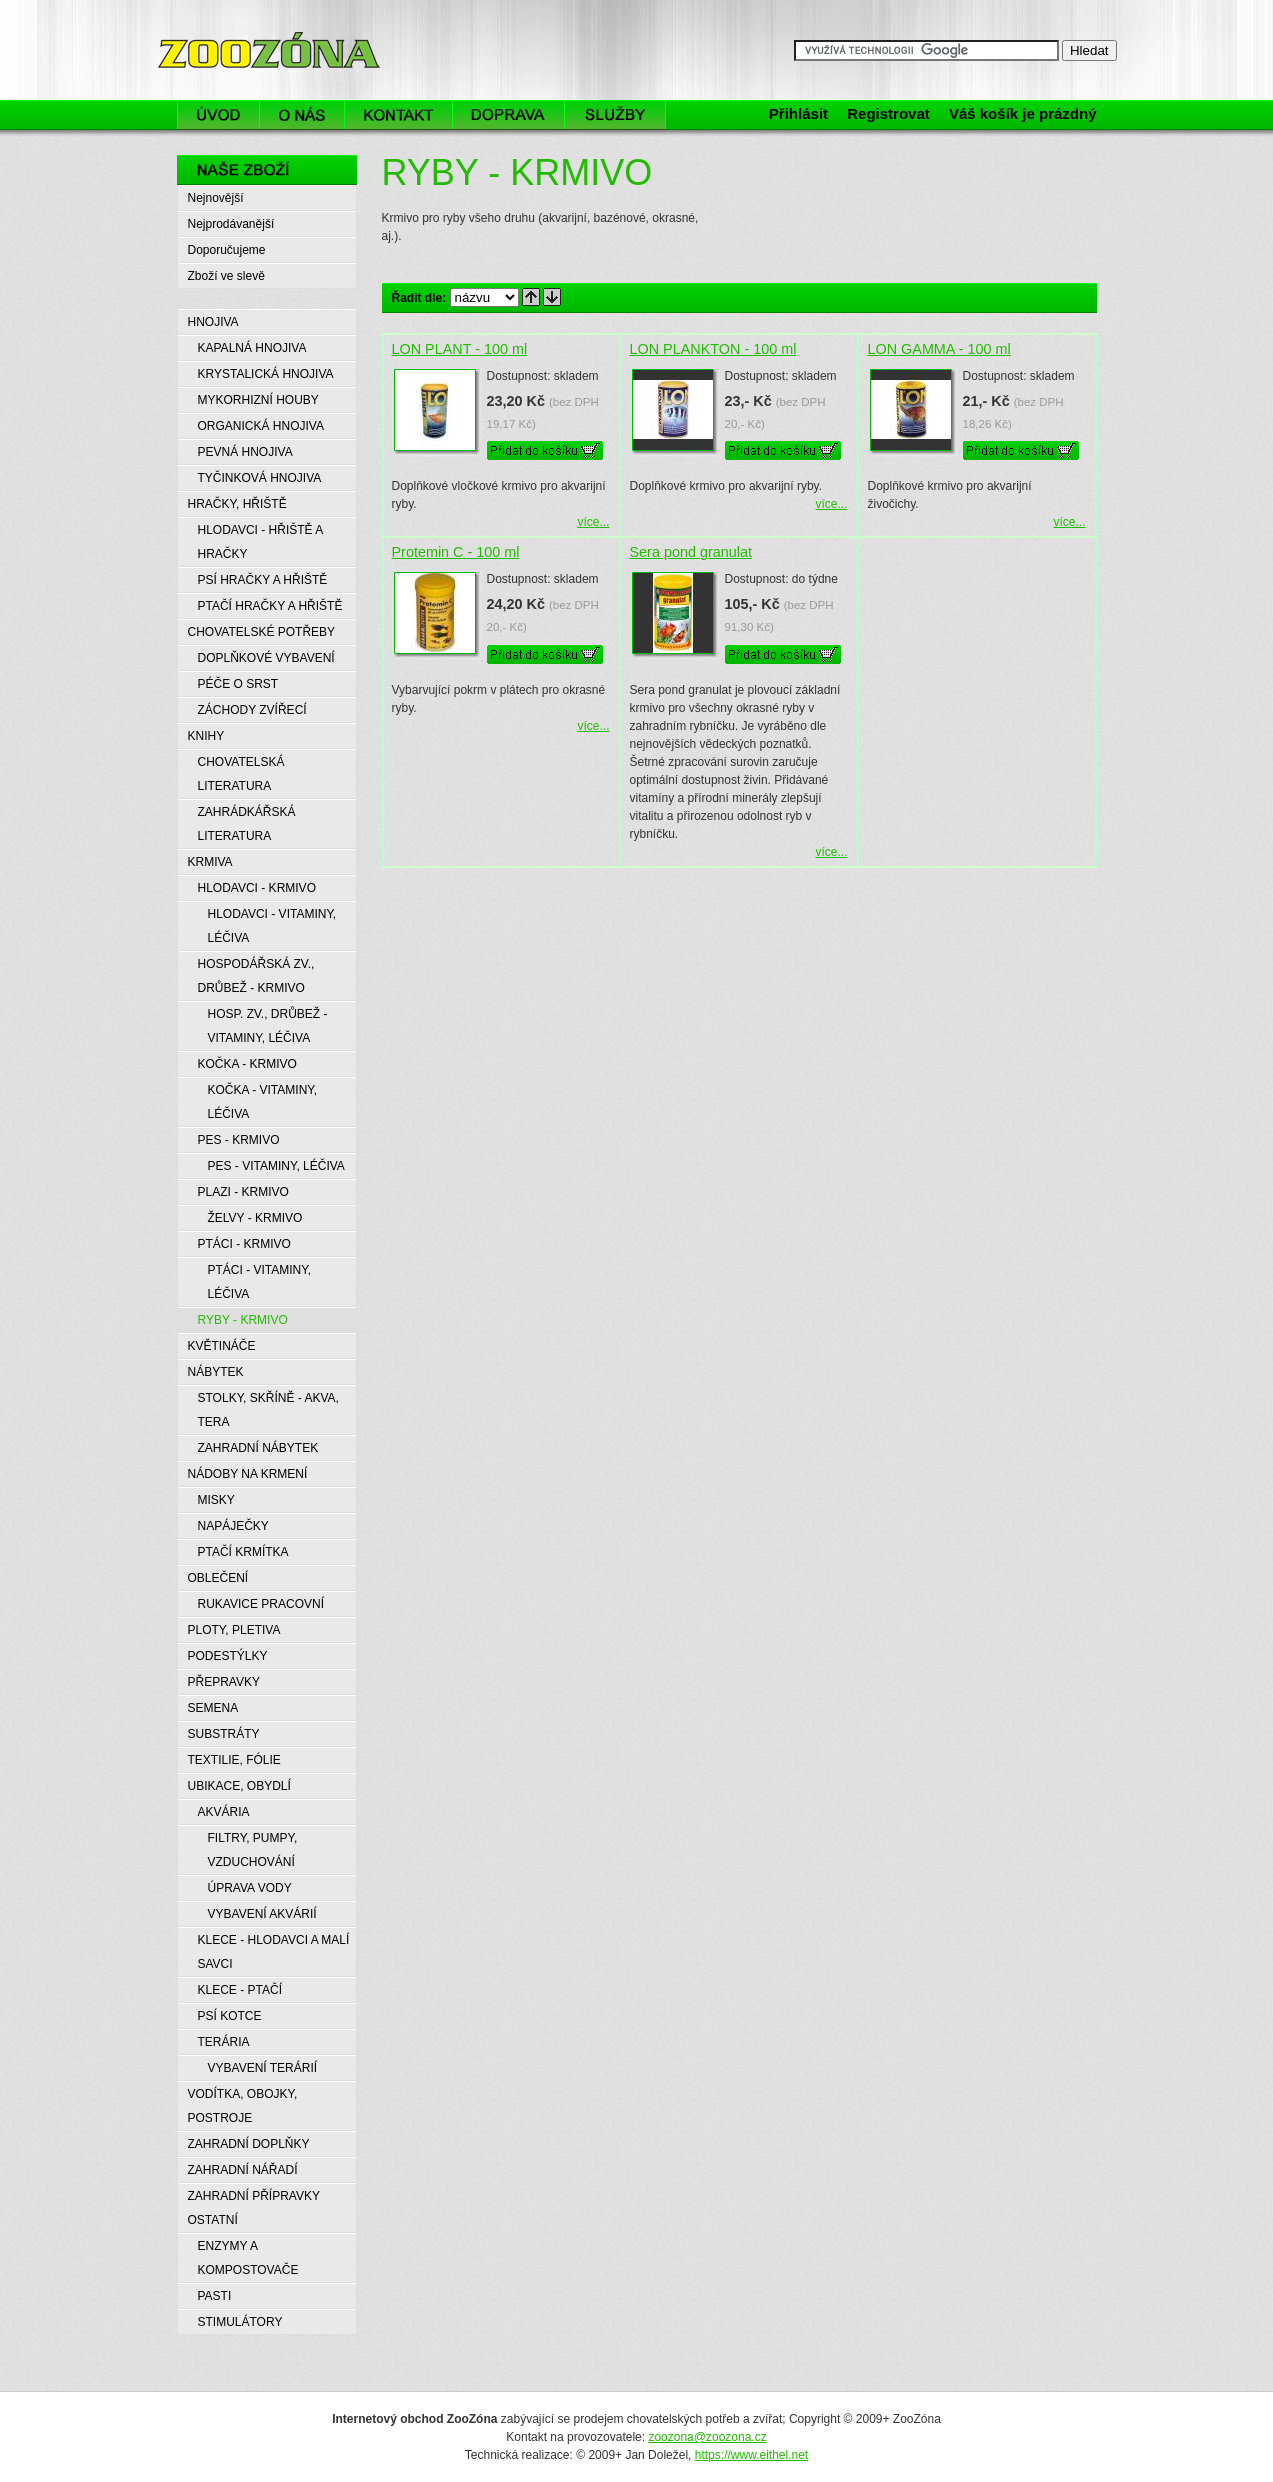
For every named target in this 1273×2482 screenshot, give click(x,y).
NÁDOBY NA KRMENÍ (248, 1474)
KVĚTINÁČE (222, 1346)
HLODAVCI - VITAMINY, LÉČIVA (272, 926)
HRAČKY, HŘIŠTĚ (237, 504)
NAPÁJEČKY (233, 1526)
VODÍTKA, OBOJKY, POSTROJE (243, 2106)
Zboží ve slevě (226, 276)
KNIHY (206, 736)
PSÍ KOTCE (230, 2016)
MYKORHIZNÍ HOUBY (258, 400)
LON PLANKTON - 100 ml (713, 349)
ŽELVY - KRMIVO (255, 1218)
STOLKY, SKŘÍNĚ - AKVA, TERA (268, 1410)
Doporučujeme (227, 250)
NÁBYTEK (216, 1372)
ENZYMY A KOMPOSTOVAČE (248, 2258)
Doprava (508, 115)
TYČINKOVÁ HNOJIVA (260, 478)
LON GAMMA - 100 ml (939, 349)
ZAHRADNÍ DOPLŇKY (249, 2144)
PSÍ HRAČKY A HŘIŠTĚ (263, 580)
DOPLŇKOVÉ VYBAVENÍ (266, 658)
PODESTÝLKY (228, 1656)
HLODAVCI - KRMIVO (257, 888)
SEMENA (213, 1708)
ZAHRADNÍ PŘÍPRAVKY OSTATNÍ (254, 2208)
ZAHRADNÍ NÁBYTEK (258, 1448)
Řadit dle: (419, 298)
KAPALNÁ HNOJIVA (252, 348)
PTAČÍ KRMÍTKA (243, 1552)
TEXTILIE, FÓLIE (234, 1760)
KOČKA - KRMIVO (247, 1064)
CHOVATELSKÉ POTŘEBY (262, 632)
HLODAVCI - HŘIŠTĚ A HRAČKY (261, 542)
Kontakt (398, 115)
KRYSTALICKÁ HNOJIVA (266, 374)
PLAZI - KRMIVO (243, 1192)
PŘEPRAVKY (224, 1682)
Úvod (218, 115)
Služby (620, 115)
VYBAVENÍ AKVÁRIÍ (262, 1914)
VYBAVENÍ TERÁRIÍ (263, 2068)
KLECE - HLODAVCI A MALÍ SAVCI (274, 1952)
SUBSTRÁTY (224, 1734)
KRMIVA (210, 862)
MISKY (216, 1500)
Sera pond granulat (691, 552)
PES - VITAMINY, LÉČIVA (276, 1166)
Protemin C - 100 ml (456, 552)
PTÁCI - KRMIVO (244, 1244)
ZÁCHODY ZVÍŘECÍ (252, 710)
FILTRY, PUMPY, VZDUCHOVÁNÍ (253, 1850)
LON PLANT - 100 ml (460, 349)
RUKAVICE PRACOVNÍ (261, 1604)
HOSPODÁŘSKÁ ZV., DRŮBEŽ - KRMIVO (256, 976)
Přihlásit (798, 113)
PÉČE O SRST (238, 684)
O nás (302, 115)
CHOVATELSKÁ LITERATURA (241, 774)
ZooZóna (205, 27)
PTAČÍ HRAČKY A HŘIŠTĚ (270, 606)
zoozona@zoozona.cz (707, 2437)
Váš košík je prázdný (1023, 113)
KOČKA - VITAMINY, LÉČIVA (263, 1102)
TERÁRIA (224, 2042)
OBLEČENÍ (218, 1578)
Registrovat (888, 113)
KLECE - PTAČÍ (240, 1990)
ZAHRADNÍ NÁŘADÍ (243, 2170)
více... (593, 522)
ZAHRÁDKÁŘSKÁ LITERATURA (247, 824)
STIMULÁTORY (240, 2322)
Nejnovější (216, 198)
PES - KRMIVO (239, 1140)
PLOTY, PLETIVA (234, 1630)
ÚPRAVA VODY (250, 1888)
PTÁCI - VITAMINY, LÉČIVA (260, 1282)
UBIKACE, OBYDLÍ (239, 1786)
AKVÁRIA (224, 1812)
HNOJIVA (213, 322)
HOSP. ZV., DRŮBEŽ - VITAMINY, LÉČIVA (268, 1026)
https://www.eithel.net (751, 2455)
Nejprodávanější (231, 224)
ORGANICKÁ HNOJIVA (261, 426)
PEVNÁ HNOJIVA (245, 452)
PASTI (215, 2296)
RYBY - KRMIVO (243, 1320)
